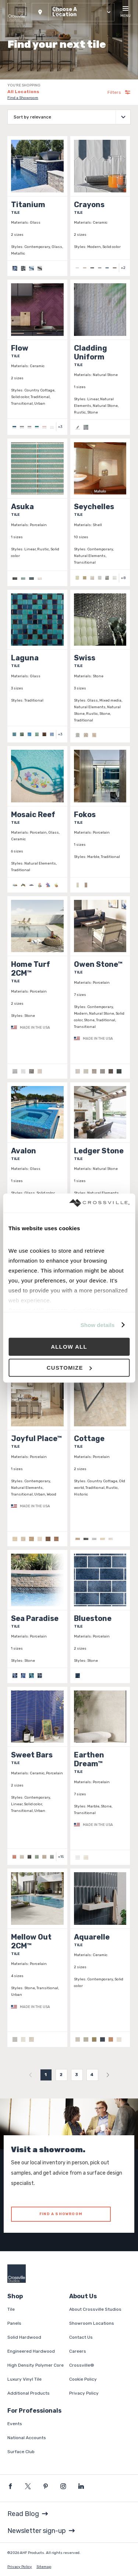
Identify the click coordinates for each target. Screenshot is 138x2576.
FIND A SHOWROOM (60, 2214)
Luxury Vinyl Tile (24, 2379)
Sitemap (43, 2567)
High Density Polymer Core (35, 2365)
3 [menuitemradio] (76, 2074)
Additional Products (28, 2393)
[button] (73, 12)
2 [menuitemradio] (61, 2074)
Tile (11, 2309)
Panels (14, 2323)
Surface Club (21, 2451)
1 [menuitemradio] (46, 2074)
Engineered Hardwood (31, 2351)
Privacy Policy (84, 2393)
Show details (98, 1325)
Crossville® (81, 2365)
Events (14, 2423)
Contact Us (81, 2337)
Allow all (69, 1347)
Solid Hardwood (24, 2337)
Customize (69, 1368)
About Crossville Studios (95, 2309)
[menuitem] (30, 2075)
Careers (77, 2351)
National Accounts (26, 2437)
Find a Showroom (22, 98)
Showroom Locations (91, 2323)
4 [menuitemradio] (92, 2074)
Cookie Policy (83, 2379)
